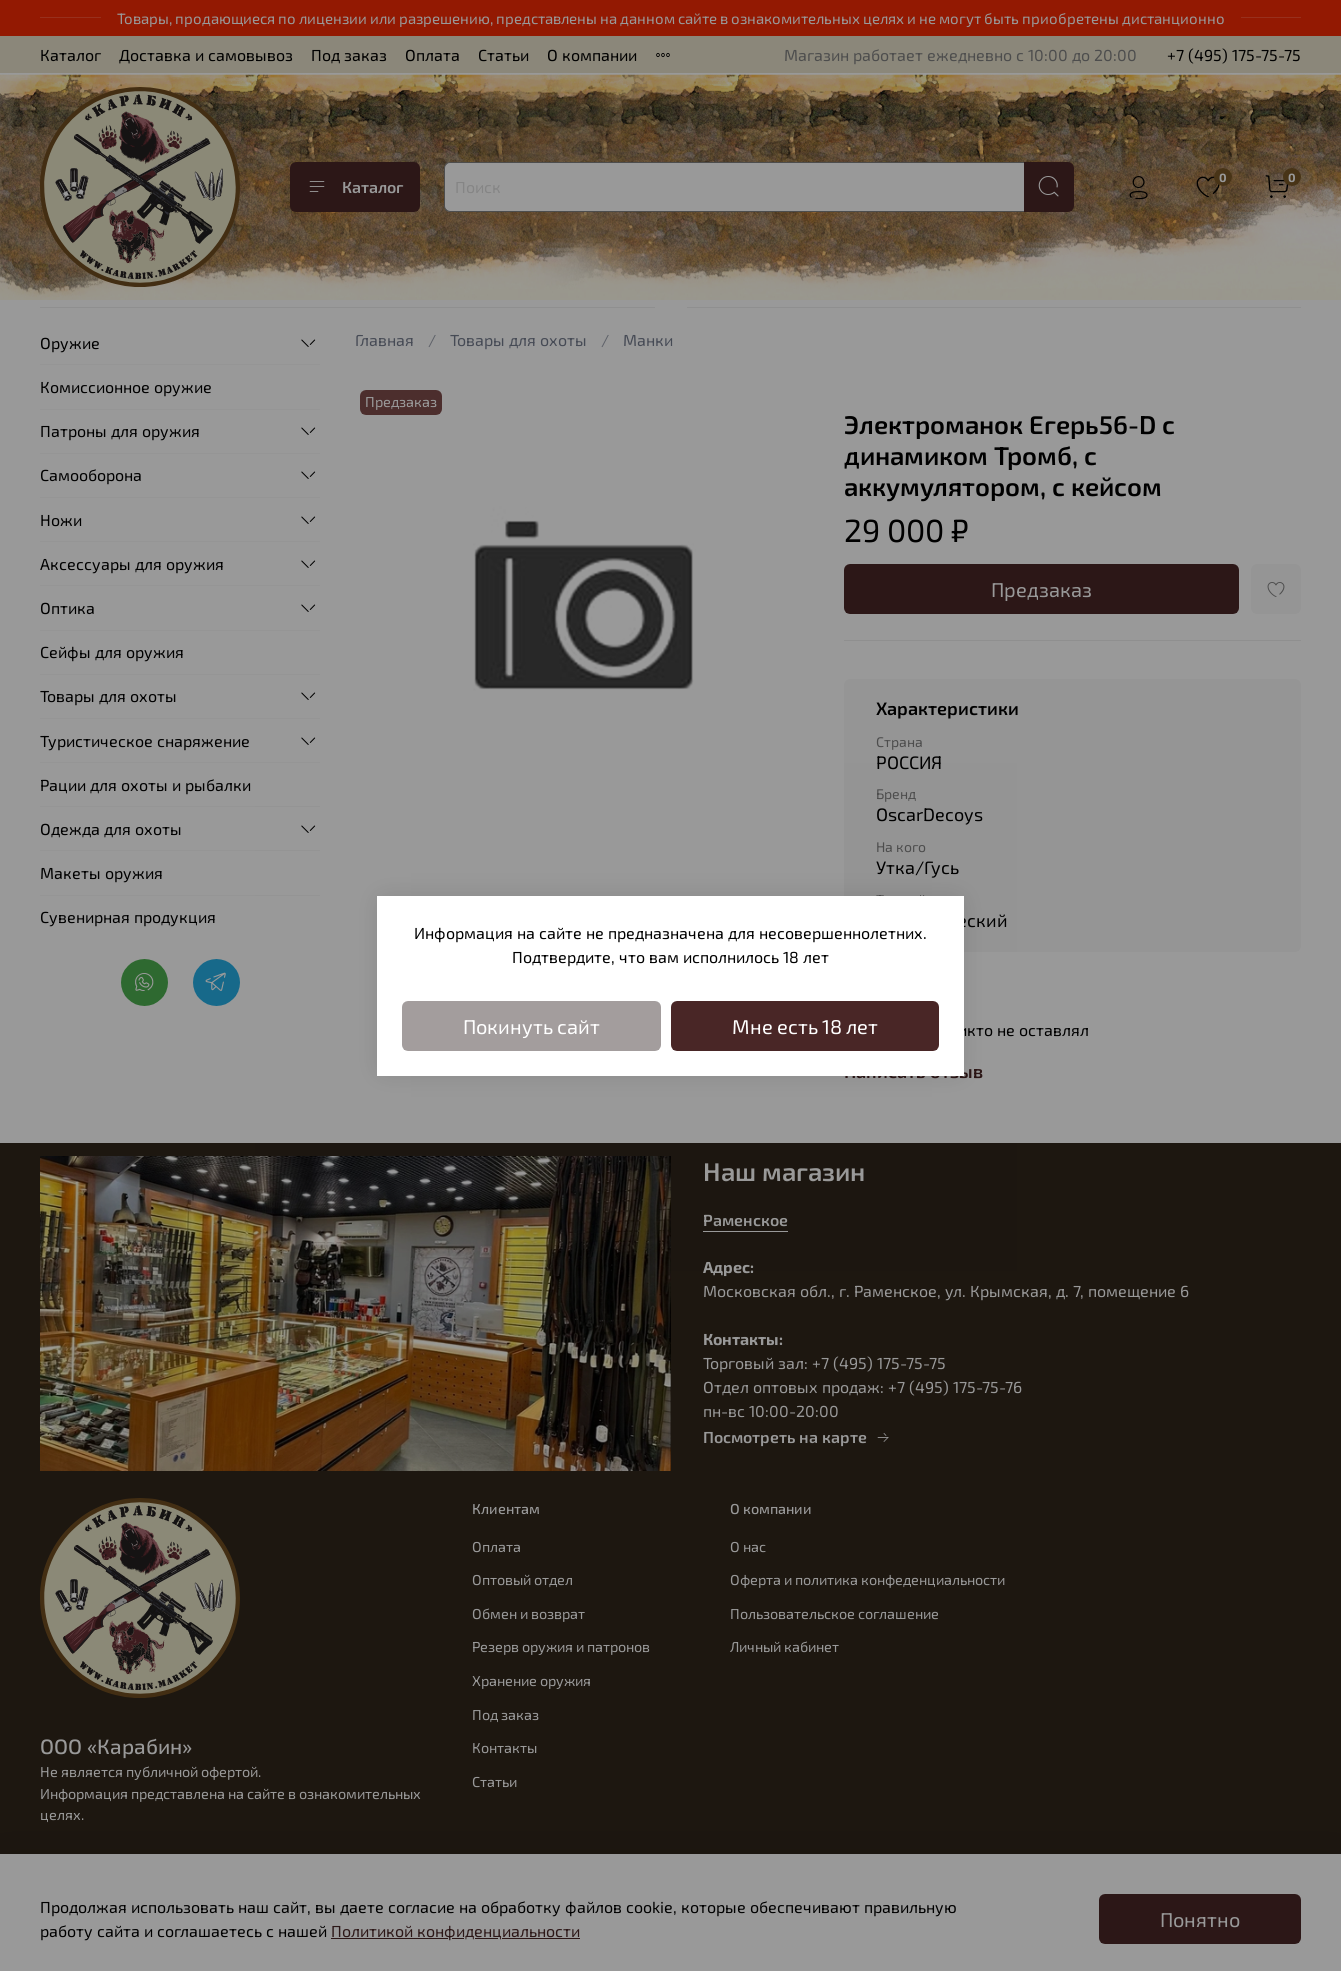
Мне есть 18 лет (805, 1026)
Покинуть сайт (531, 1026)
